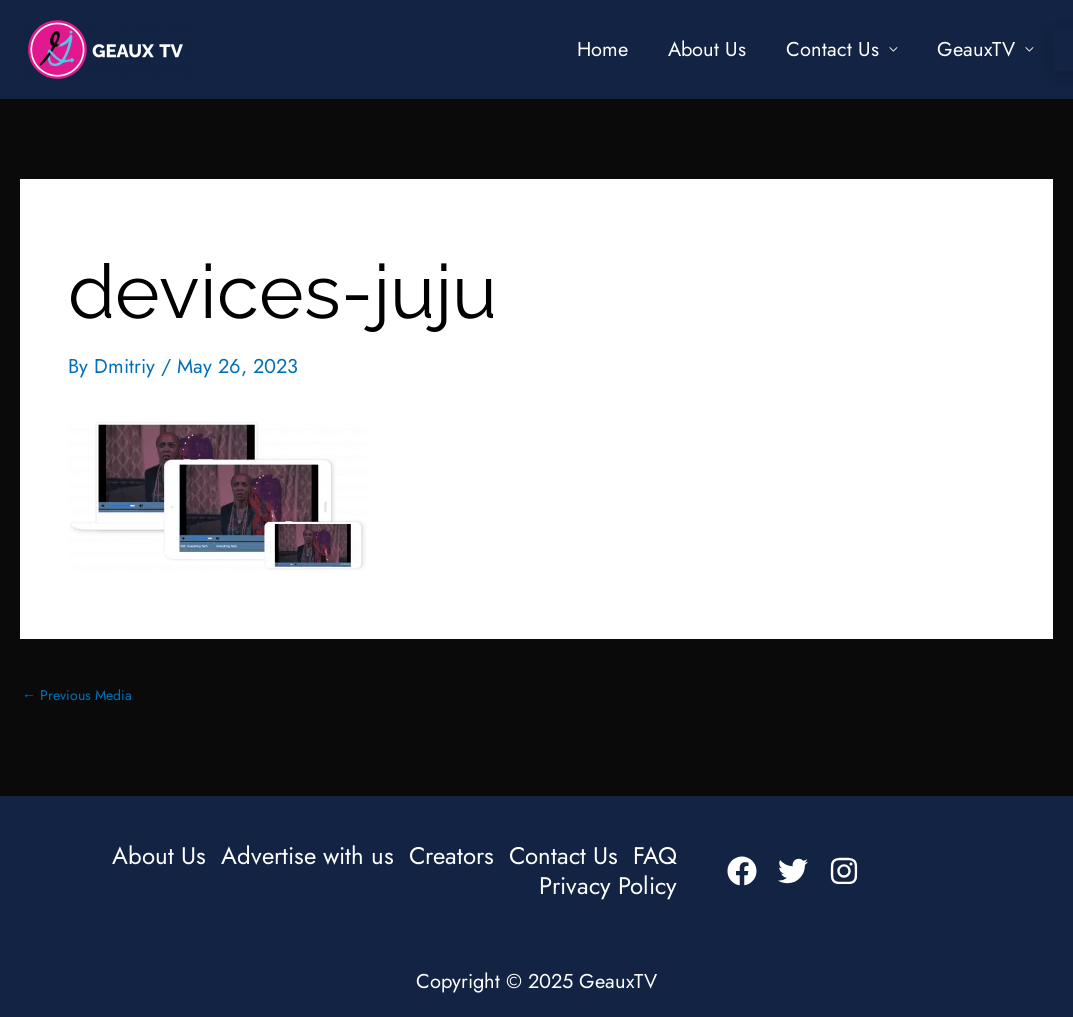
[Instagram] (844, 871)
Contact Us (832, 49)
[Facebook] (742, 871)
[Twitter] (793, 871)
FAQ (655, 856)
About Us (707, 49)
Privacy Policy (608, 886)
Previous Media (77, 695)
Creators (451, 856)
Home (602, 49)
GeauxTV (976, 49)
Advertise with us (307, 856)
